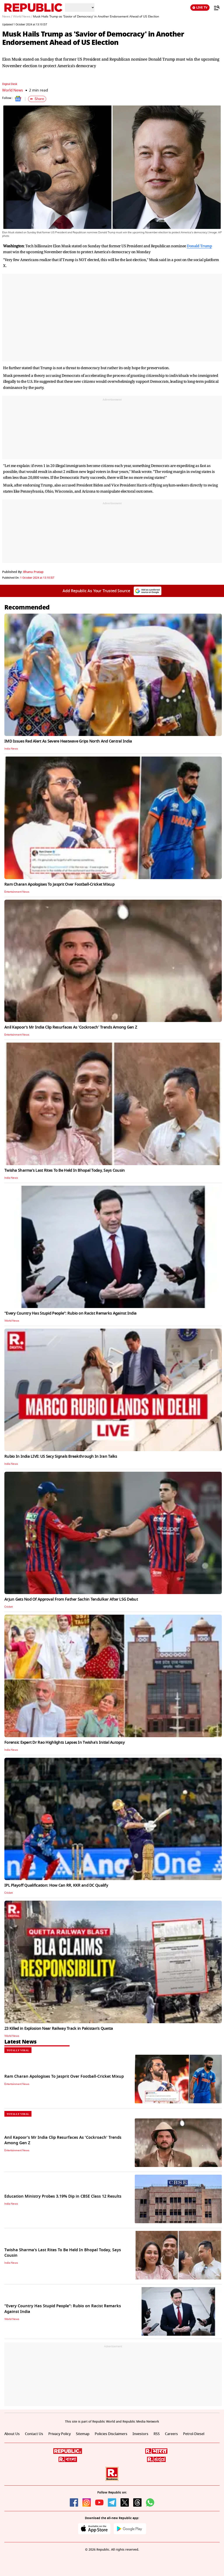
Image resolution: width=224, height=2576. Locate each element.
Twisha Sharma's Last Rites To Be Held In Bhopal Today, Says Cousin (64, 1170)
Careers (171, 2434)
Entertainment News (16, 891)
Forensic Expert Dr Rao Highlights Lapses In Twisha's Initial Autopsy (64, 1742)
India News (11, 748)
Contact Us (34, 2434)
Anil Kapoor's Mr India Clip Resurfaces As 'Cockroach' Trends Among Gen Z (70, 1027)
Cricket (8, 1606)
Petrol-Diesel (193, 2434)
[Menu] (215, 8)
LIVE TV (199, 7)
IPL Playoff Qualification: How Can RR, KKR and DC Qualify (56, 1885)
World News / (22, 16)
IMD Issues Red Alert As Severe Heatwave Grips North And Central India (68, 741)
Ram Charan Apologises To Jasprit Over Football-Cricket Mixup (59, 884)
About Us (12, 2434)
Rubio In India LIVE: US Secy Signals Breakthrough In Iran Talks (60, 1456)
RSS (157, 2434)
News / (7, 16)
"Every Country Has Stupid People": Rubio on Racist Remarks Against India (70, 1313)
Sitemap (82, 2434)
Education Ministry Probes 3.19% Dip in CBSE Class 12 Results (62, 2196)
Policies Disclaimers (111, 2434)
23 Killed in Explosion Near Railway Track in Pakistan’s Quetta (58, 2028)
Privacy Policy (59, 2434)
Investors (140, 2434)
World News (12, 90)
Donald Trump (199, 245)
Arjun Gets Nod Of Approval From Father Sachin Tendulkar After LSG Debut (71, 1599)
